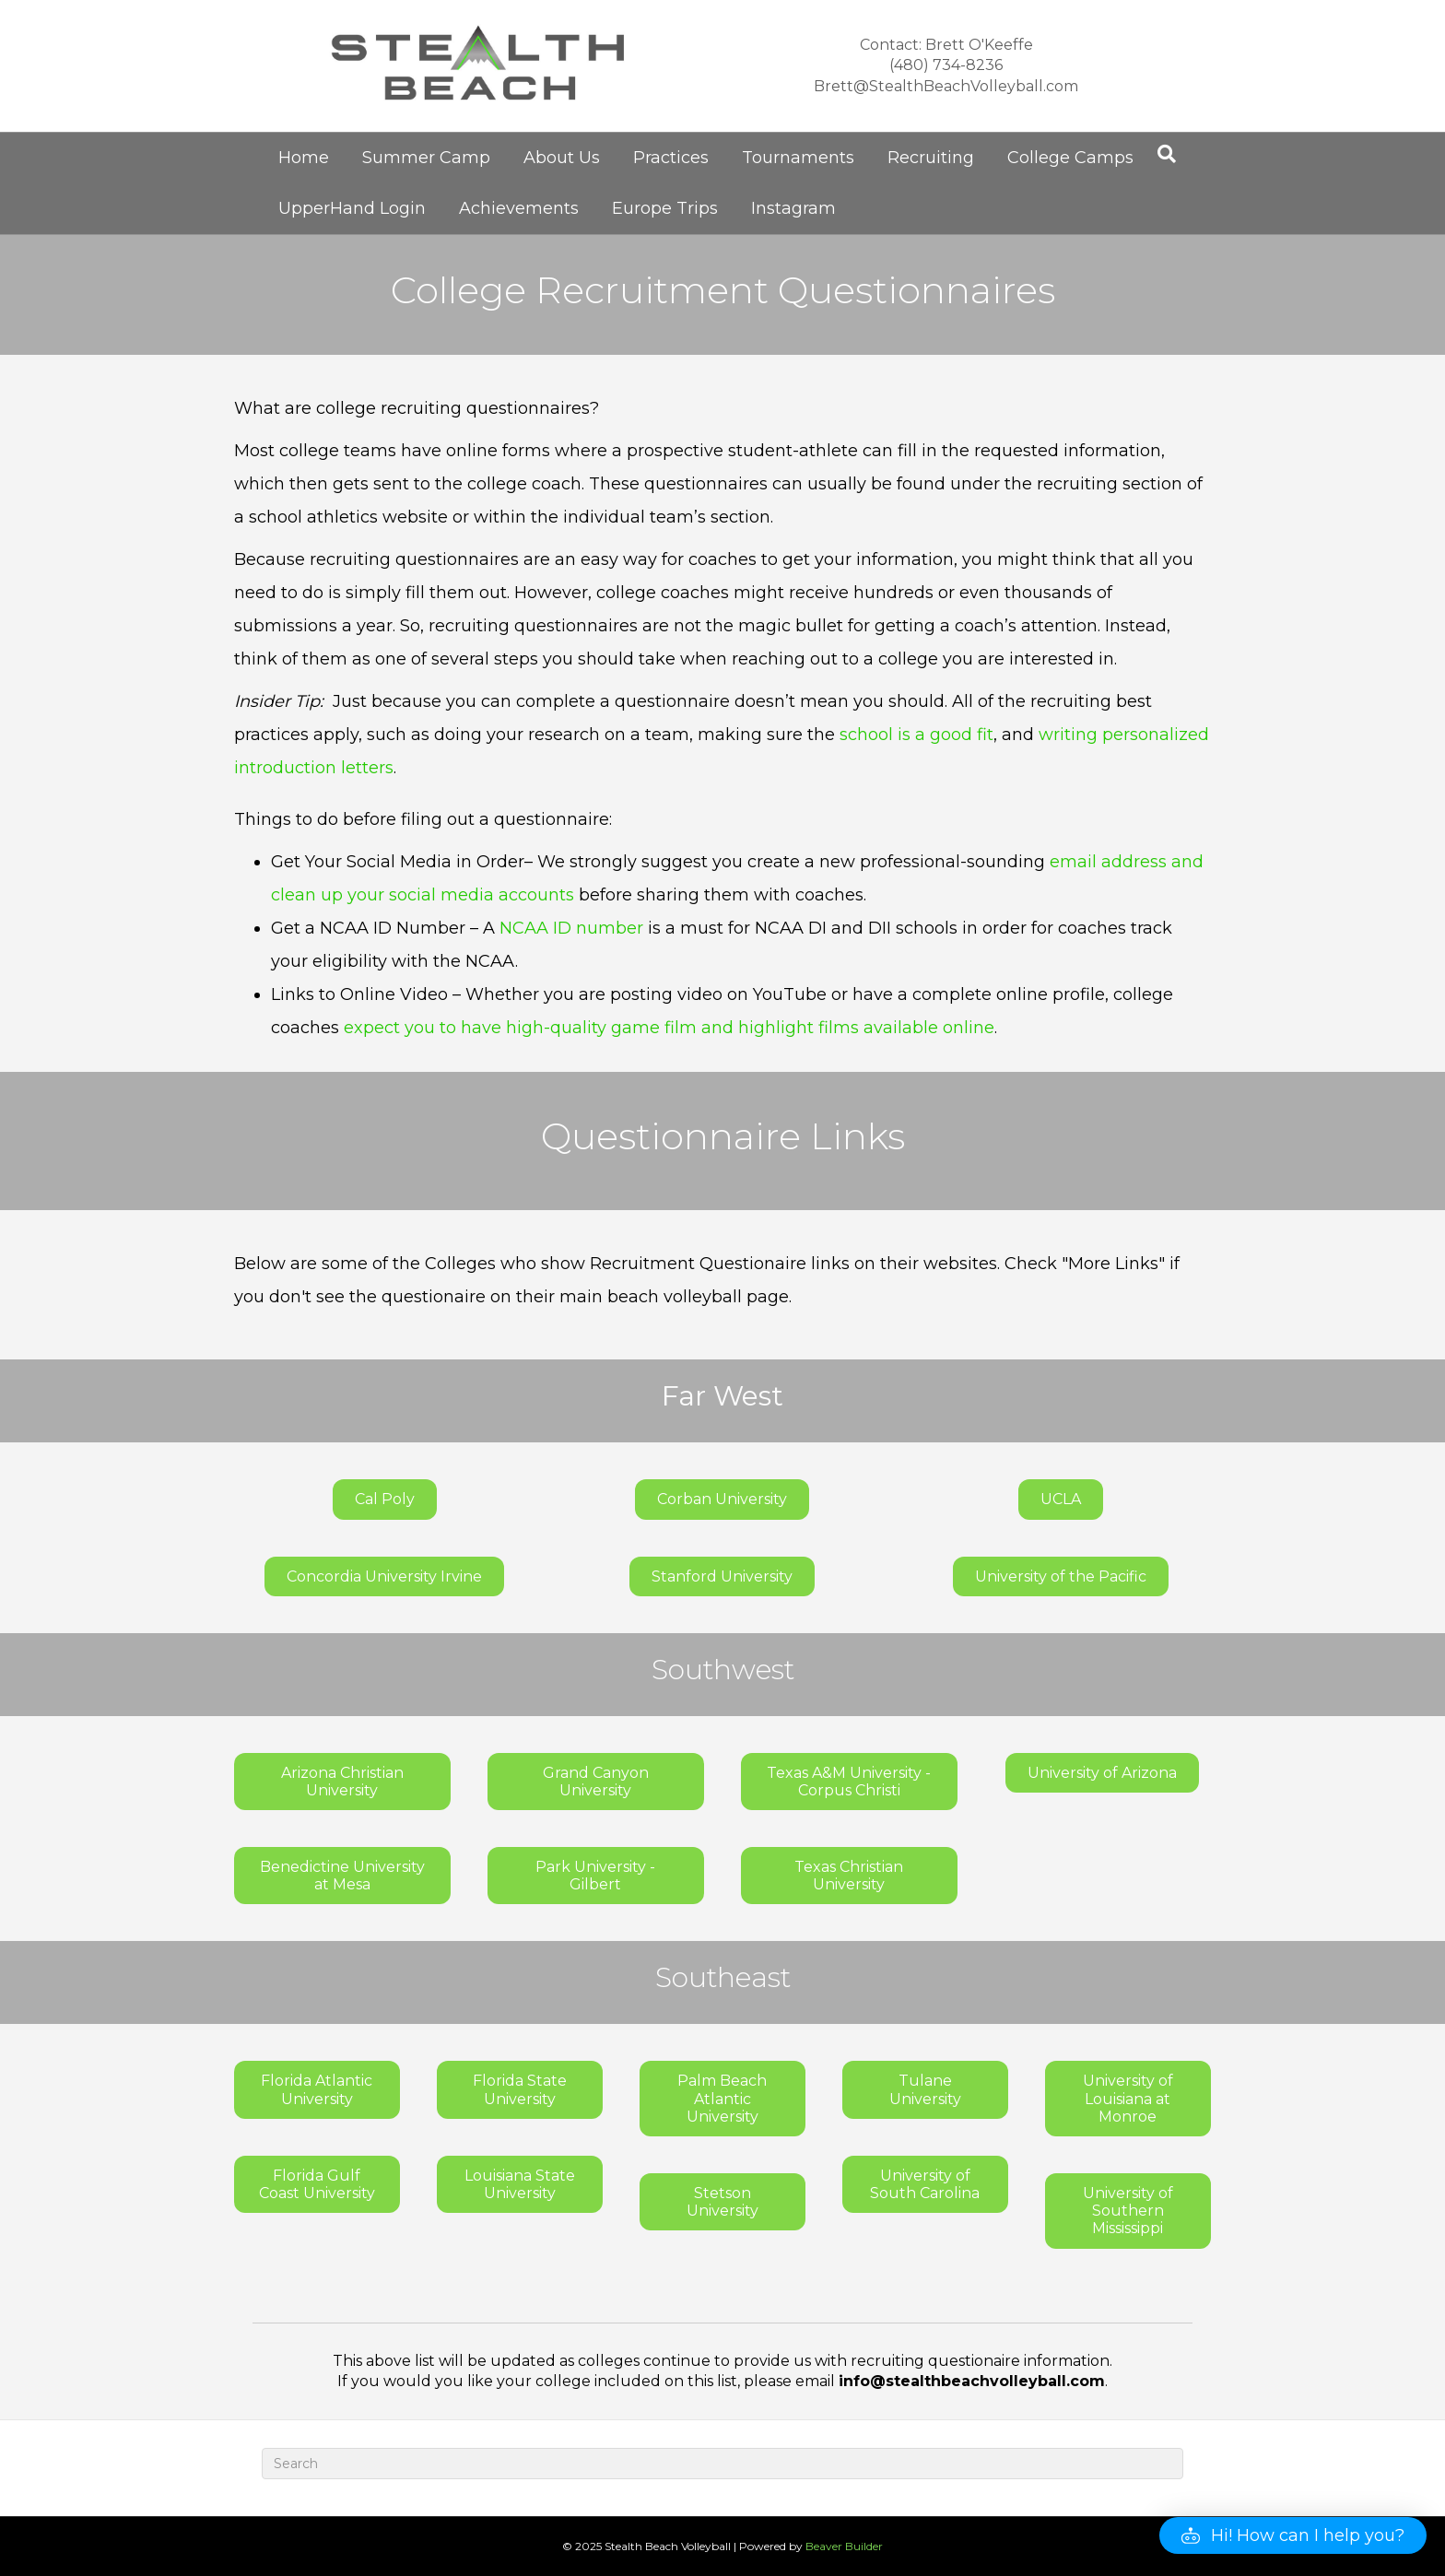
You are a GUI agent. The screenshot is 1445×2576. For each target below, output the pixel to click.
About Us (561, 157)
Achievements (519, 208)
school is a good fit (916, 734)
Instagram (793, 208)
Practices (671, 157)
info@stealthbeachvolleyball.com (972, 2381)
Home (303, 157)
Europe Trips (665, 208)
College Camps (1070, 157)
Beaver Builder (844, 2546)
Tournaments (798, 157)
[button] (1293, 2535)
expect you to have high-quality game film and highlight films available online (669, 1027)
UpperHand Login (352, 208)
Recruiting (930, 157)
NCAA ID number (571, 928)
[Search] (1166, 154)
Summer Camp (426, 157)
